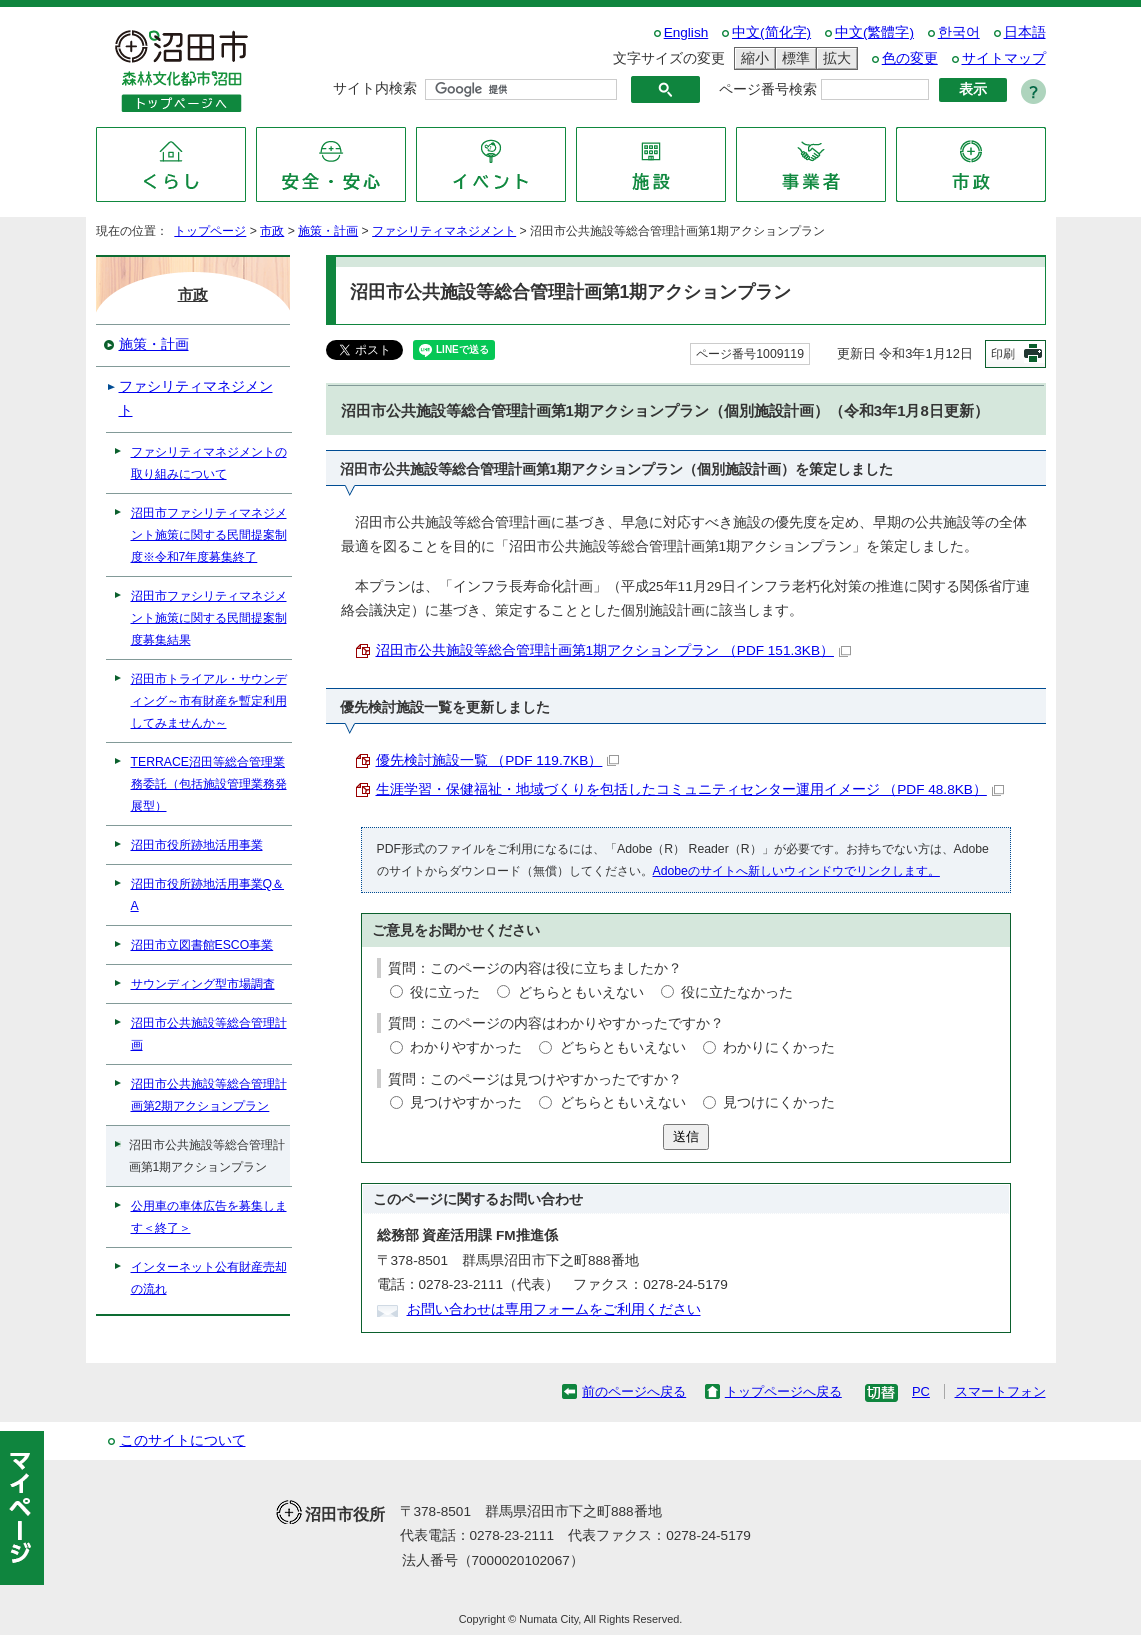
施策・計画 (328, 231)
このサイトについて (183, 1440)
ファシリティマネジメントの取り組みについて (209, 463)
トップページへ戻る (783, 1391)
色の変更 (910, 58)
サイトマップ (1004, 58)
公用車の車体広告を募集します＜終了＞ (209, 1217)
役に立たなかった (737, 992)
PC (921, 1391)
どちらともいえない (581, 992)
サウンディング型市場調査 (203, 984)
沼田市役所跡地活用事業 (197, 845)
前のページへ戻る (634, 1391)
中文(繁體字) (874, 32)
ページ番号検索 (768, 89)
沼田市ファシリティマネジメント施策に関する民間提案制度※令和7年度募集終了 (209, 535)
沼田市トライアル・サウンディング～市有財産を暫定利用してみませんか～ (209, 701)
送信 (686, 1136)
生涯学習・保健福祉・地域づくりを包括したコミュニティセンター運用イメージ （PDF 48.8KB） (690, 789)
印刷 (1003, 354)
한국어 (959, 32)
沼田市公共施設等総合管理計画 (209, 1034)
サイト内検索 (375, 88)
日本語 (1025, 32)
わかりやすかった (466, 1047)
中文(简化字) (771, 32)
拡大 (834, 58)
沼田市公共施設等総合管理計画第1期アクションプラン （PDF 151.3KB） (613, 650)
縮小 (752, 58)
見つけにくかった (779, 1102)
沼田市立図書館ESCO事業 (202, 945)
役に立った (445, 992)
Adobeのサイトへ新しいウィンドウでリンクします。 (796, 871)
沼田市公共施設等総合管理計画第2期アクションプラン (209, 1095)
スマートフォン (1000, 1391)
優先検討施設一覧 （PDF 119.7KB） (498, 760)
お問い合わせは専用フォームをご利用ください (554, 1309)
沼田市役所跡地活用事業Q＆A (208, 895)
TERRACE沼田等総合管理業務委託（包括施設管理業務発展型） (209, 784)
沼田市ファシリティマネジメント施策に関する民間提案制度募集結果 (209, 618)
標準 (793, 58)
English (686, 32)
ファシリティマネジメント (444, 231)
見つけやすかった (466, 1102)
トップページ (210, 231)
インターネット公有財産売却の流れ (209, 1278)
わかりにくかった (779, 1047)
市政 (272, 231)
